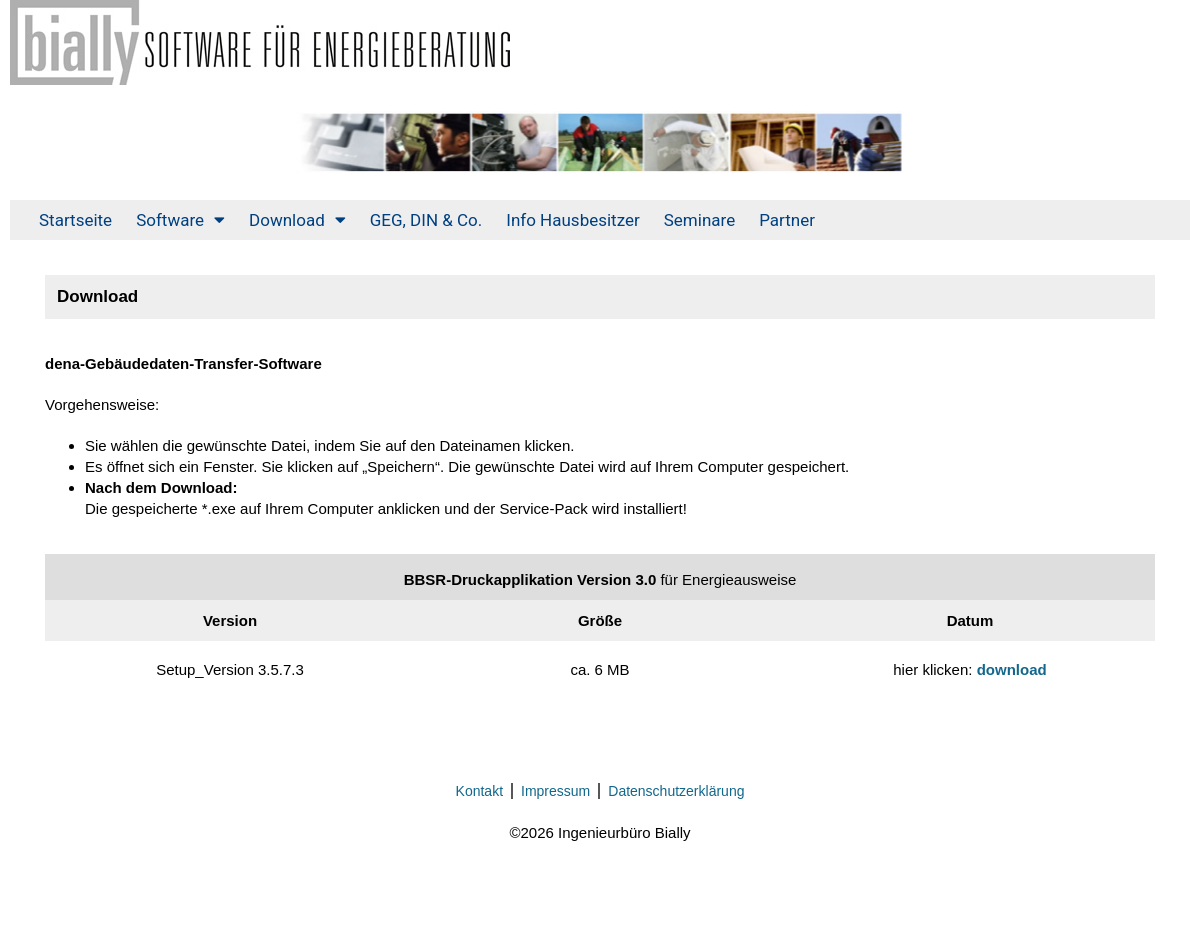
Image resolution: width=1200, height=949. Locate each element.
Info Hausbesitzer (572, 220)
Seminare (699, 220)
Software (180, 219)
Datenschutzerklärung (676, 791)
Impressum (555, 791)
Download (297, 219)
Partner (787, 220)
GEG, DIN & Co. (426, 220)
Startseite (75, 220)
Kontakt (479, 791)
